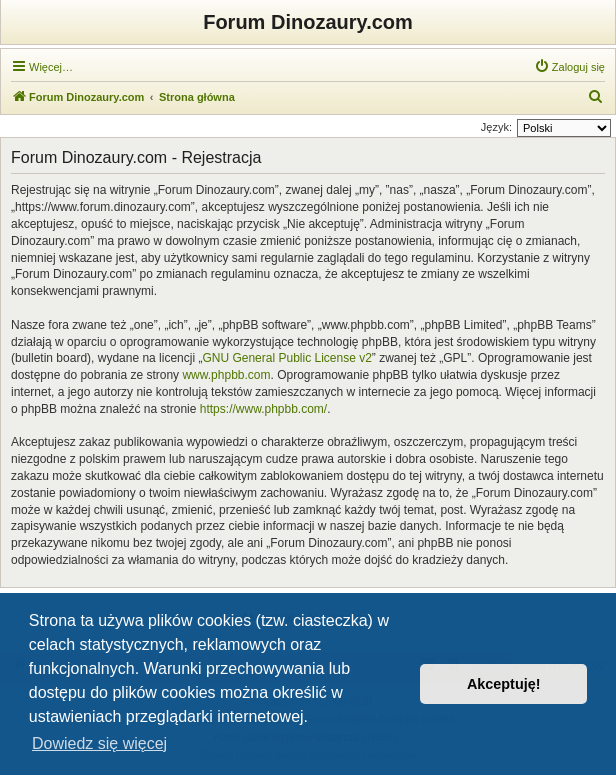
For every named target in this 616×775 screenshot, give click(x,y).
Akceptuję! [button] (504, 684)
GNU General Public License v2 (286, 358)
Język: (496, 127)
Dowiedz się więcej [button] (99, 743)
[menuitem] (569, 67)
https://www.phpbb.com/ (263, 409)
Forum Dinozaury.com (308, 22)
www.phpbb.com (226, 375)
